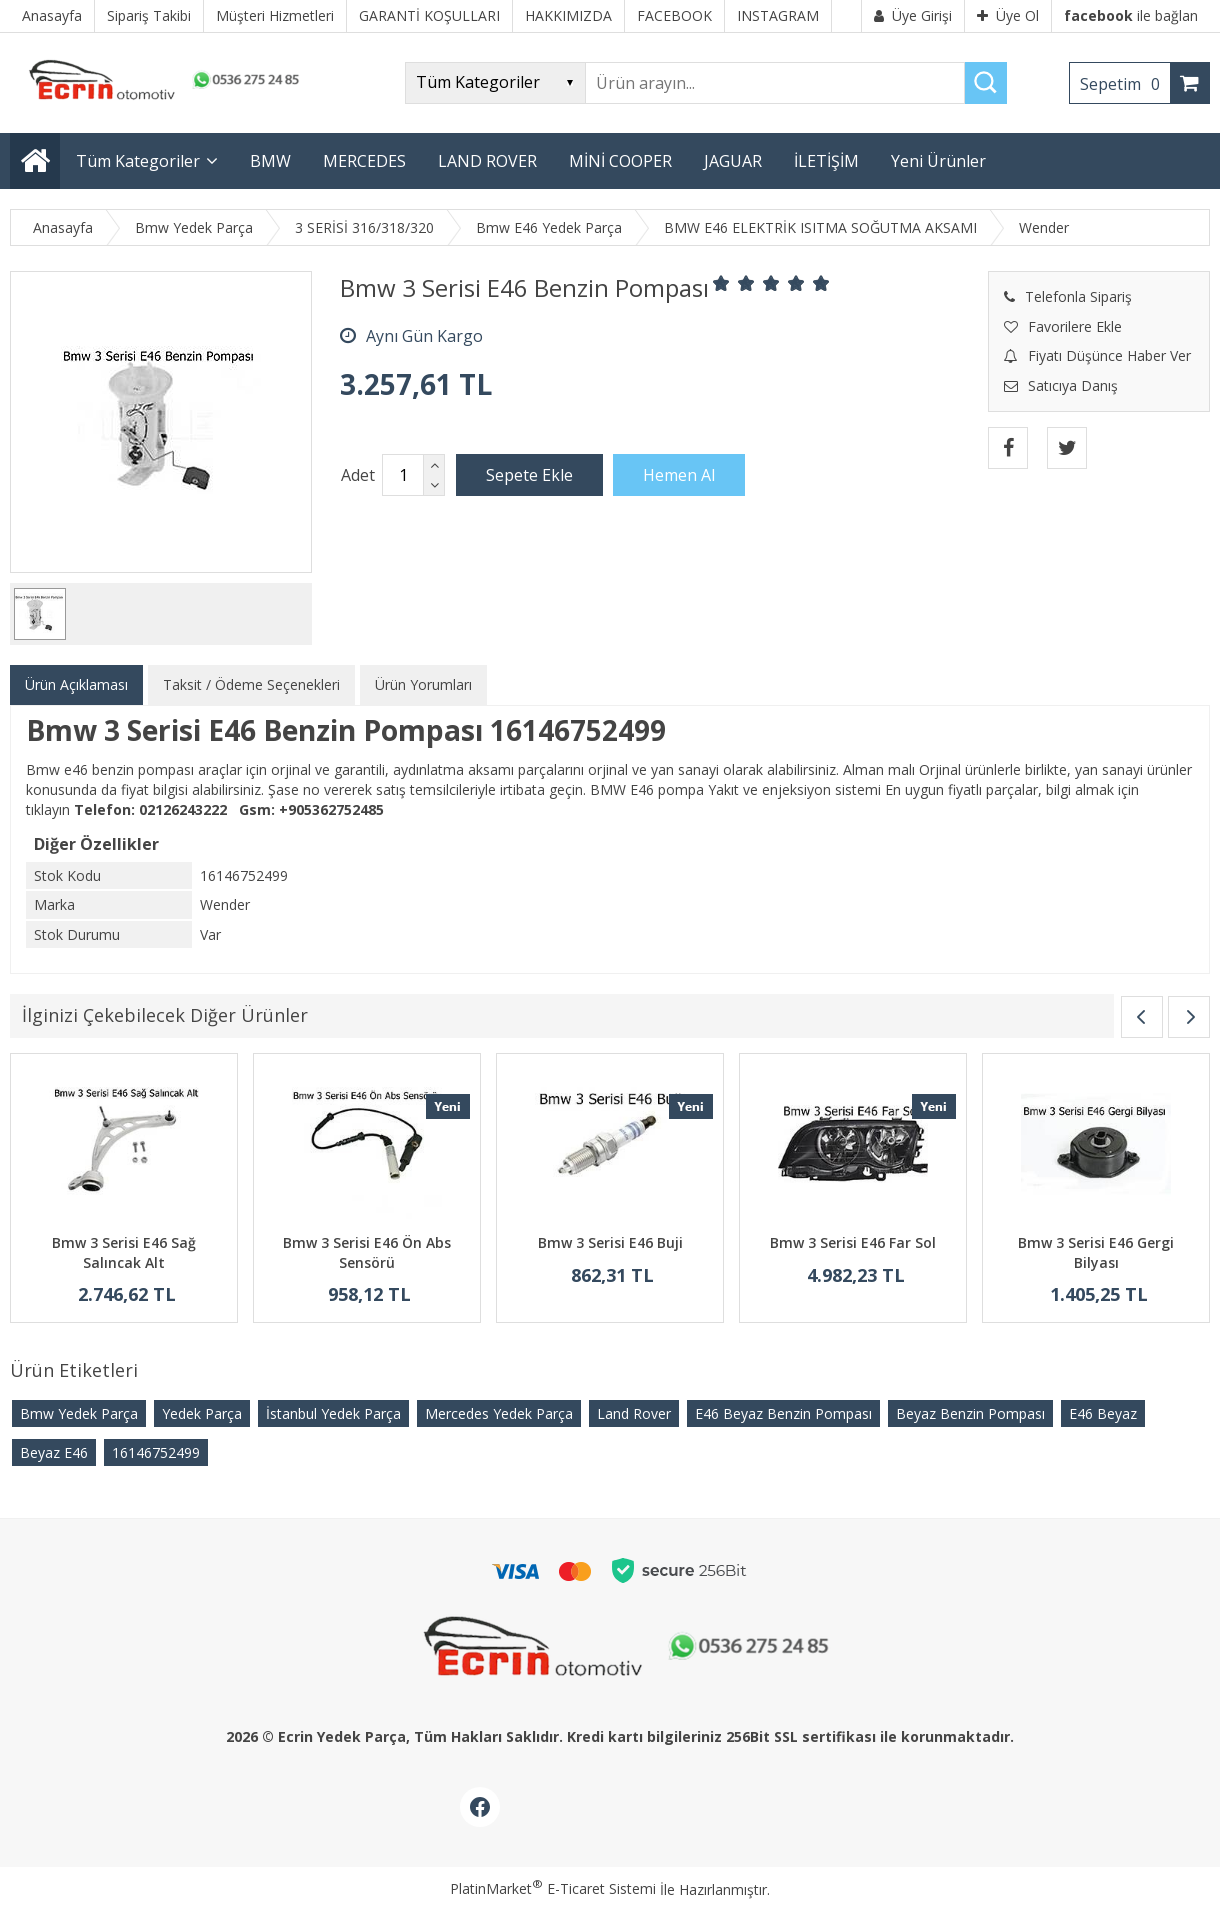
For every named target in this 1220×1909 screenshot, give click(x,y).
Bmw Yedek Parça (79, 1413)
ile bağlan (1131, 15)
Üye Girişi (913, 15)
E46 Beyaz (1103, 1413)
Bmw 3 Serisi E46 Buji (610, 1242)
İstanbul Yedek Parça (333, 1413)
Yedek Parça (202, 1413)
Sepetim (1125, 84)
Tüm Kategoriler (138, 161)
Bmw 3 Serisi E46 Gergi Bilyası (1096, 1252)
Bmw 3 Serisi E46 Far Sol (853, 1242)
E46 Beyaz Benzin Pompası (783, 1413)
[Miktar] (403, 475)
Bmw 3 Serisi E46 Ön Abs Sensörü (367, 1252)
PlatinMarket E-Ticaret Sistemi (553, 1888)
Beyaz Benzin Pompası (970, 1413)
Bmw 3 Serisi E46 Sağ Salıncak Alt (124, 1252)
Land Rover (634, 1413)
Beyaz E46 (54, 1452)
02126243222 (183, 809)
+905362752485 (331, 809)
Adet (358, 475)
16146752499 (156, 1452)
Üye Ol (1008, 15)
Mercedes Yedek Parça (499, 1413)
